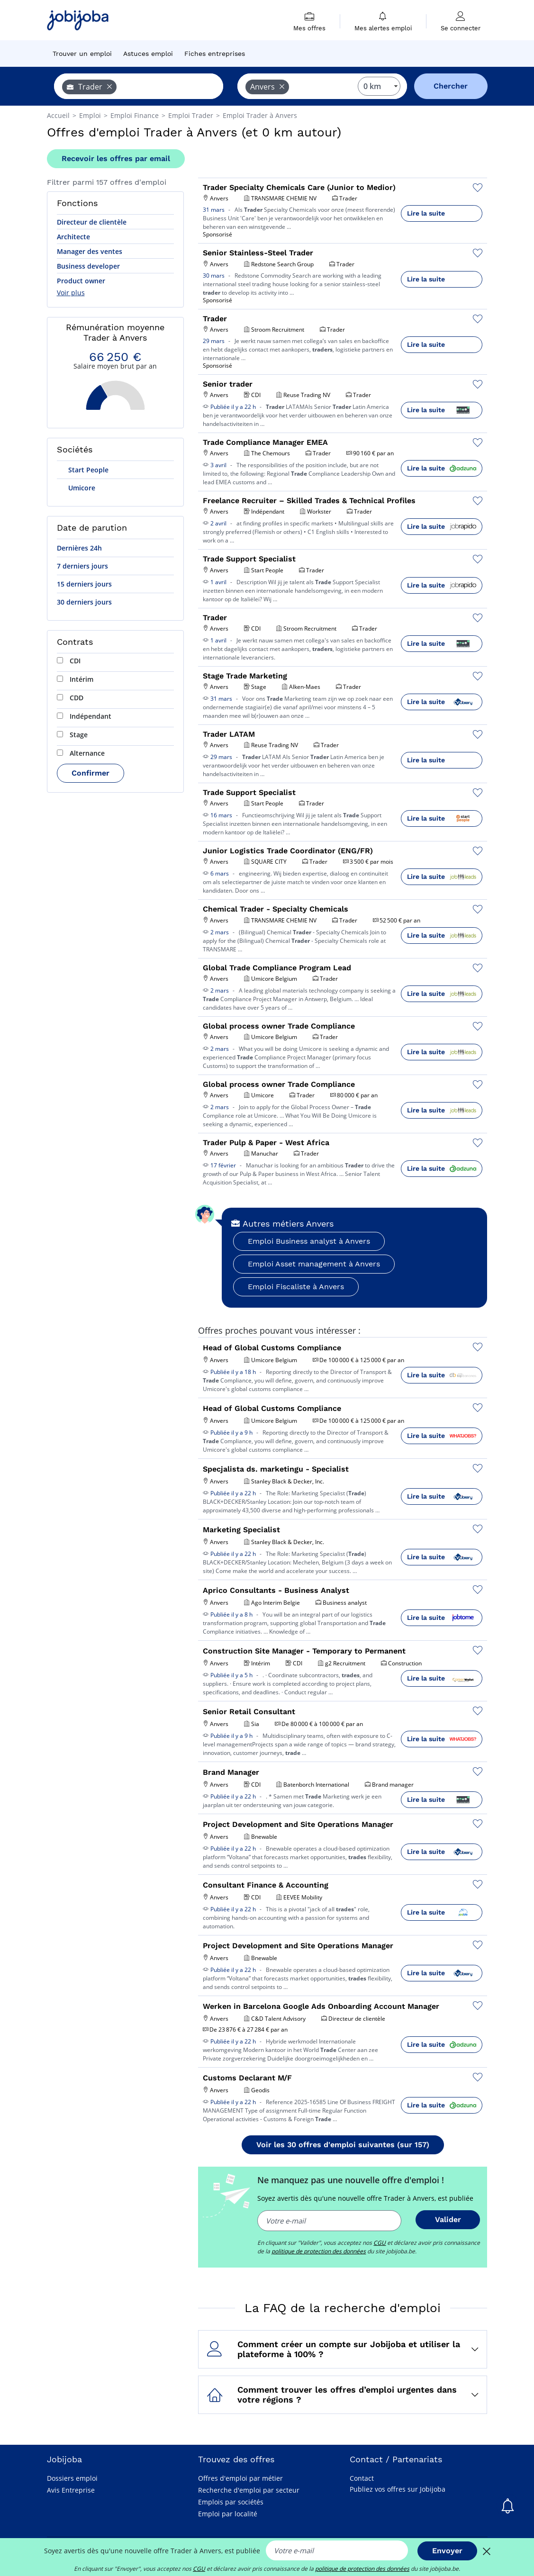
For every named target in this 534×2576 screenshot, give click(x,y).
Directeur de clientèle (92, 221)
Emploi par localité (227, 2513)
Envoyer (447, 2550)
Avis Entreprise (71, 2490)
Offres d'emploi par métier (240, 2478)
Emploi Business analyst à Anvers (309, 1241)
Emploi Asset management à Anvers (314, 1263)
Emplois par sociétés (230, 2501)
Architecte (73, 236)
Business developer (88, 266)
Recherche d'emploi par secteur (248, 2490)
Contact (362, 2478)
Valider (448, 2219)
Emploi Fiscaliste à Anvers (296, 1286)
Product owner (81, 280)
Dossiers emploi (72, 2478)
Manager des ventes (89, 251)
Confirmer (90, 772)
